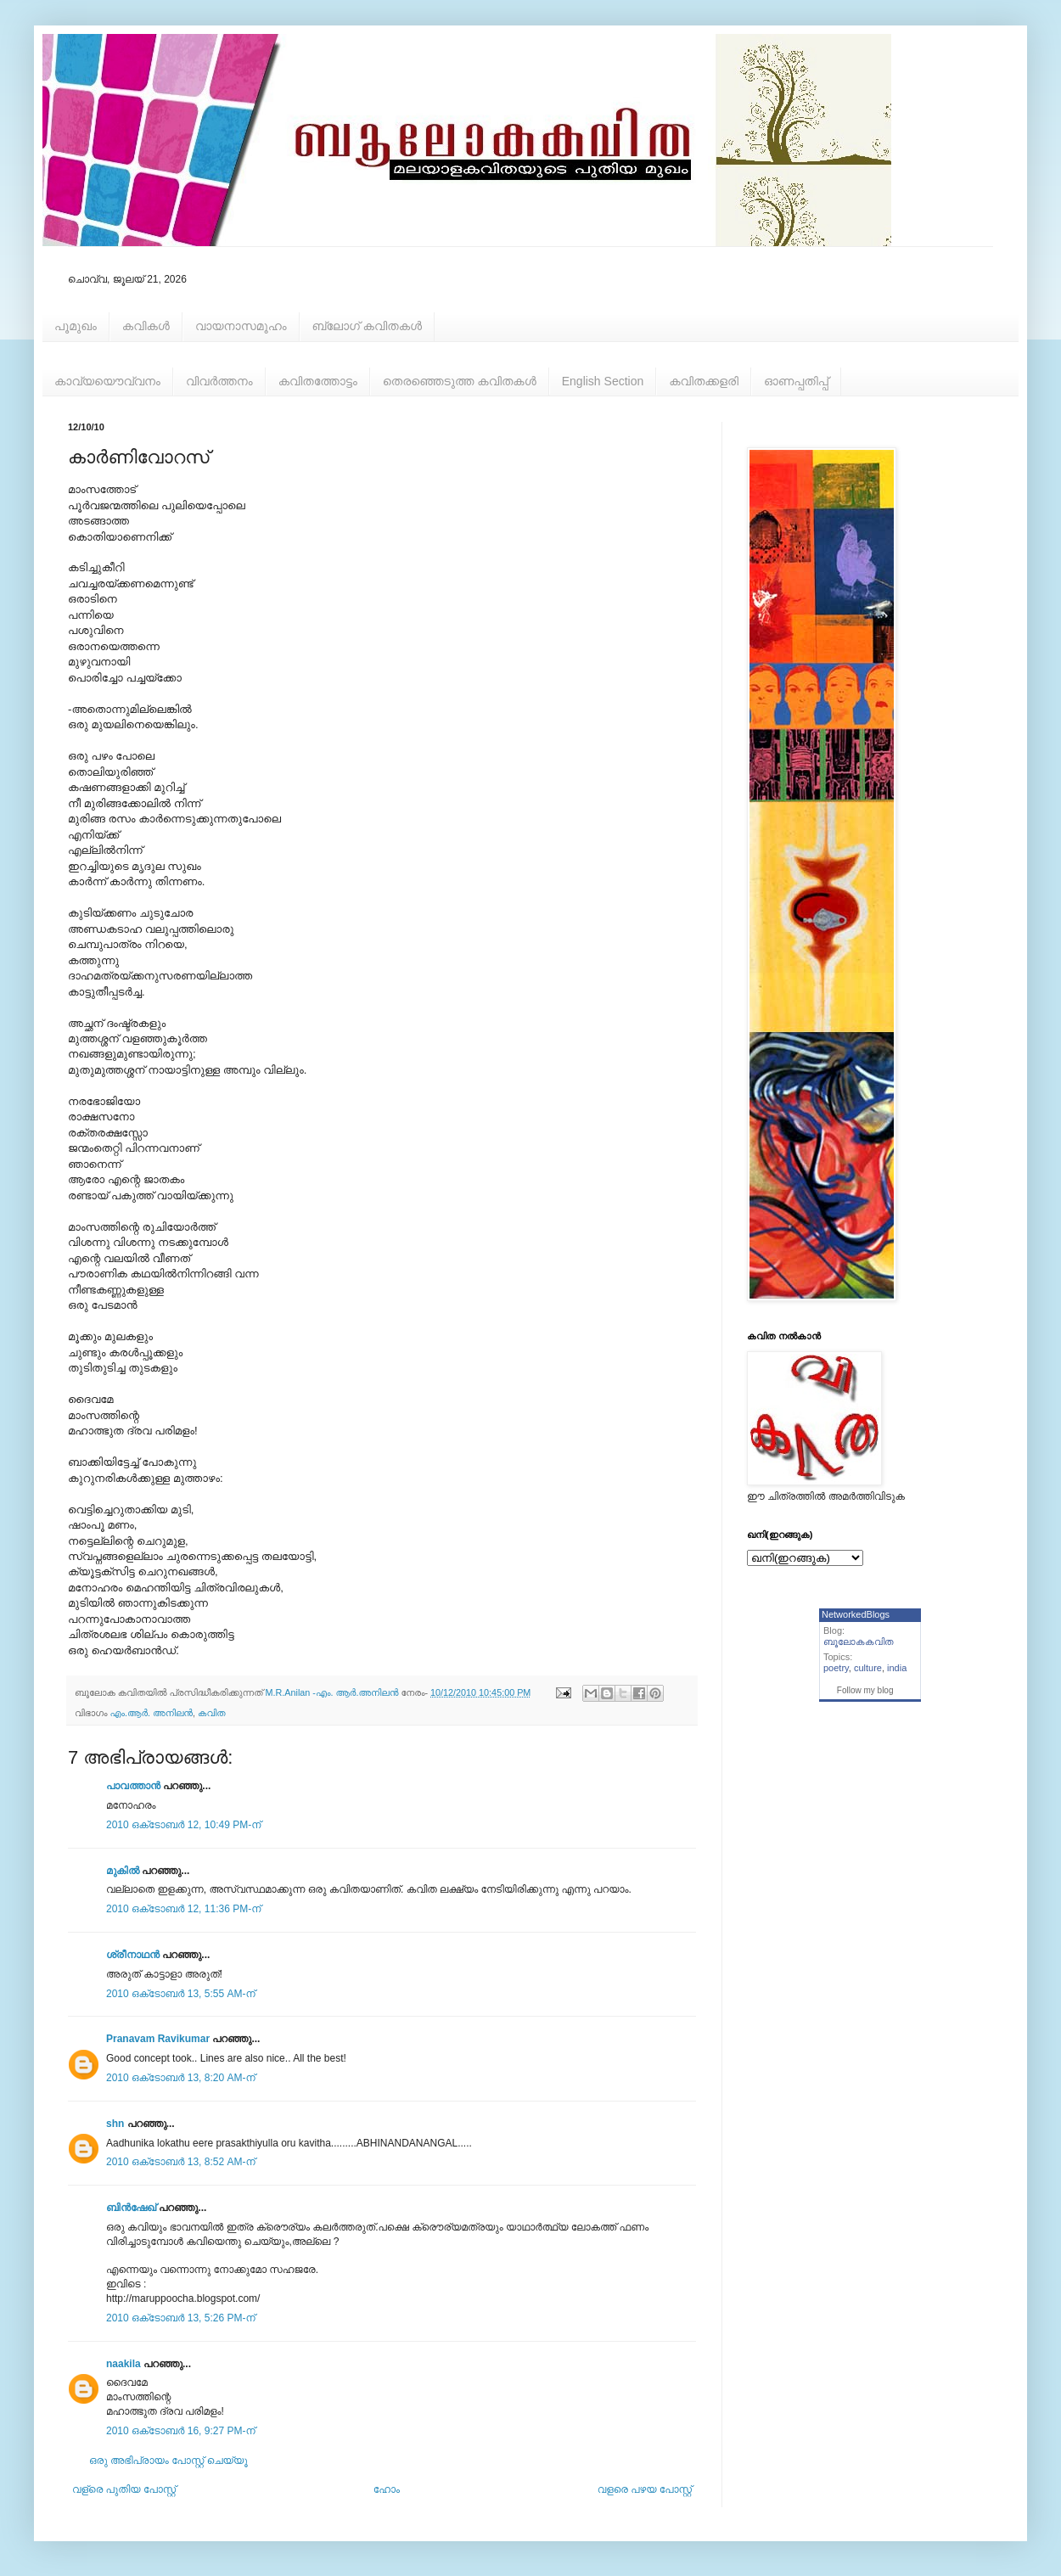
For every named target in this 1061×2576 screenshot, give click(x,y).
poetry (836, 1668)
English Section (603, 381)
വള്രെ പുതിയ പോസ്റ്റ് (124, 2489)
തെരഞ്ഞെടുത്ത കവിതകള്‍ (459, 381)
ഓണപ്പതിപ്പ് (796, 381)
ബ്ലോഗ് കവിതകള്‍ (367, 326)
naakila (123, 2364)
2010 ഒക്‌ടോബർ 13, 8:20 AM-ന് (180, 2078)
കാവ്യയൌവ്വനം (107, 381)
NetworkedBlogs (856, 1614)
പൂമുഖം (75, 326)
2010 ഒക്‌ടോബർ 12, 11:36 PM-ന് (183, 1909)
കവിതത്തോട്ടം (317, 381)
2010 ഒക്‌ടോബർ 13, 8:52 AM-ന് (180, 2162)
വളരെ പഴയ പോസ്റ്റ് (645, 2489)
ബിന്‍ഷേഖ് (131, 2208)
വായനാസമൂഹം (241, 326)
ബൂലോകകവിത (858, 1641)
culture (868, 1668)
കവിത (211, 1713)
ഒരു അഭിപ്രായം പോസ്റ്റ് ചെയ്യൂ (168, 2461)
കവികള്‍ (146, 326)
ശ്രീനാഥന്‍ (133, 1955)
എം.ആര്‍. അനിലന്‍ (152, 1713)
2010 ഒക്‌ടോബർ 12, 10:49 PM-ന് (183, 1825)
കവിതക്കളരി (703, 381)
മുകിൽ (122, 1871)
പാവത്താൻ (133, 1786)
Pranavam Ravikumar (158, 2039)
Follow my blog (865, 1690)
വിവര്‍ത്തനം (219, 381)
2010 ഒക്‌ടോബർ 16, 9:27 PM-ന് (180, 2431)
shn (115, 2124)
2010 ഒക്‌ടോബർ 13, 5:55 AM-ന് (180, 1994)
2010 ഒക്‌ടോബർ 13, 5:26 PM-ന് (180, 2318)
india (897, 1668)
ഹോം (386, 2489)
